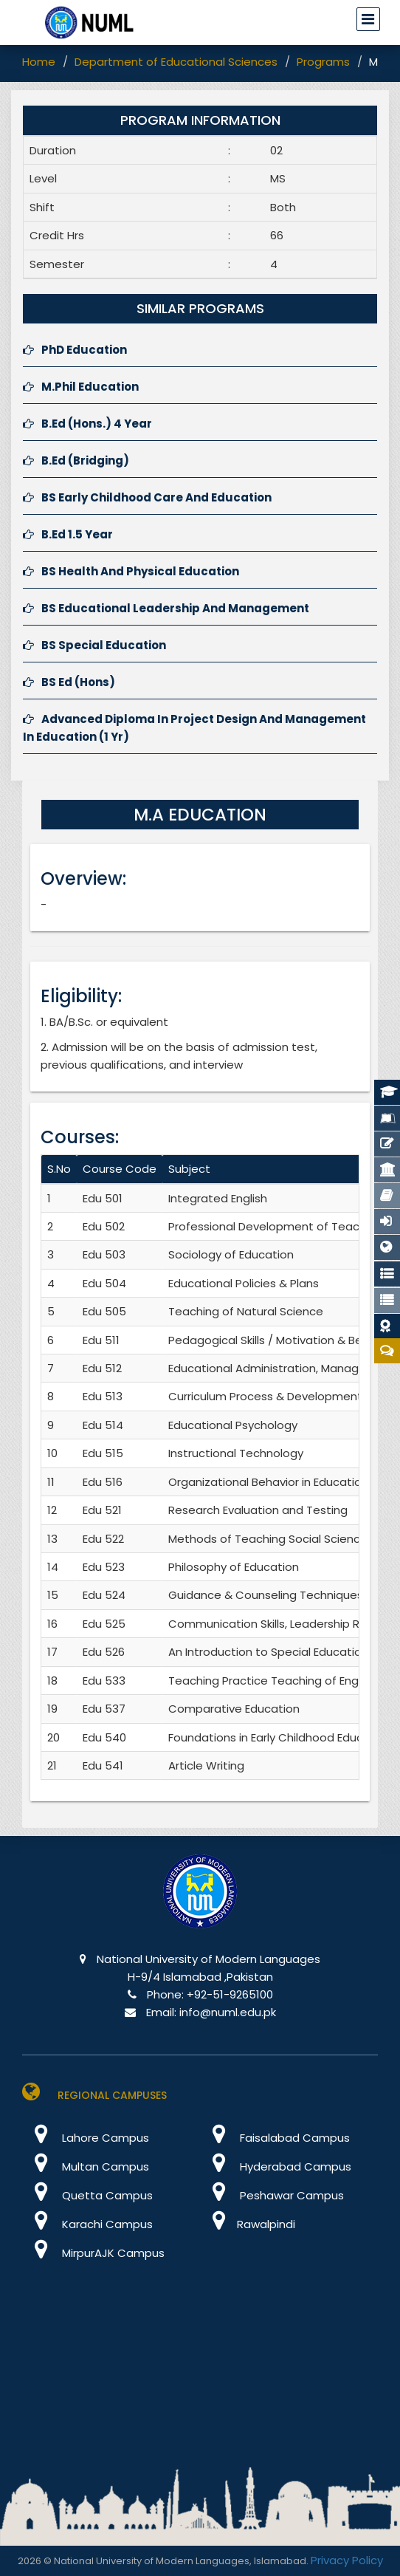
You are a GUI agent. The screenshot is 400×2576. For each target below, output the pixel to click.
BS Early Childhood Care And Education (147, 497)
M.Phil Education (81, 386)
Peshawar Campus (272, 2195)
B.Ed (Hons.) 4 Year (87, 423)
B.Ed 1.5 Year (68, 534)
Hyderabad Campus (275, 2166)
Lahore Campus (85, 2137)
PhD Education (75, 349)
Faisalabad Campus (275, 2137)
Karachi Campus (87, 2224)
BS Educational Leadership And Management (166, 608)
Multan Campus (85, 2166)
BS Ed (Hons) (69, 682)
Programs (323, 61)
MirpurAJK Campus (93, 2253)
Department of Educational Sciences (176, 61)
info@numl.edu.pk (227, 2012)
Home (38, 61)
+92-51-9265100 (230, 1994)
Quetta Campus (87, 2195)
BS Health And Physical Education (131, 571)
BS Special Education (94, 645)
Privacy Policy (347, 2560)
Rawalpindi (247, 2224)
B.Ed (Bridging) (76, 460)
